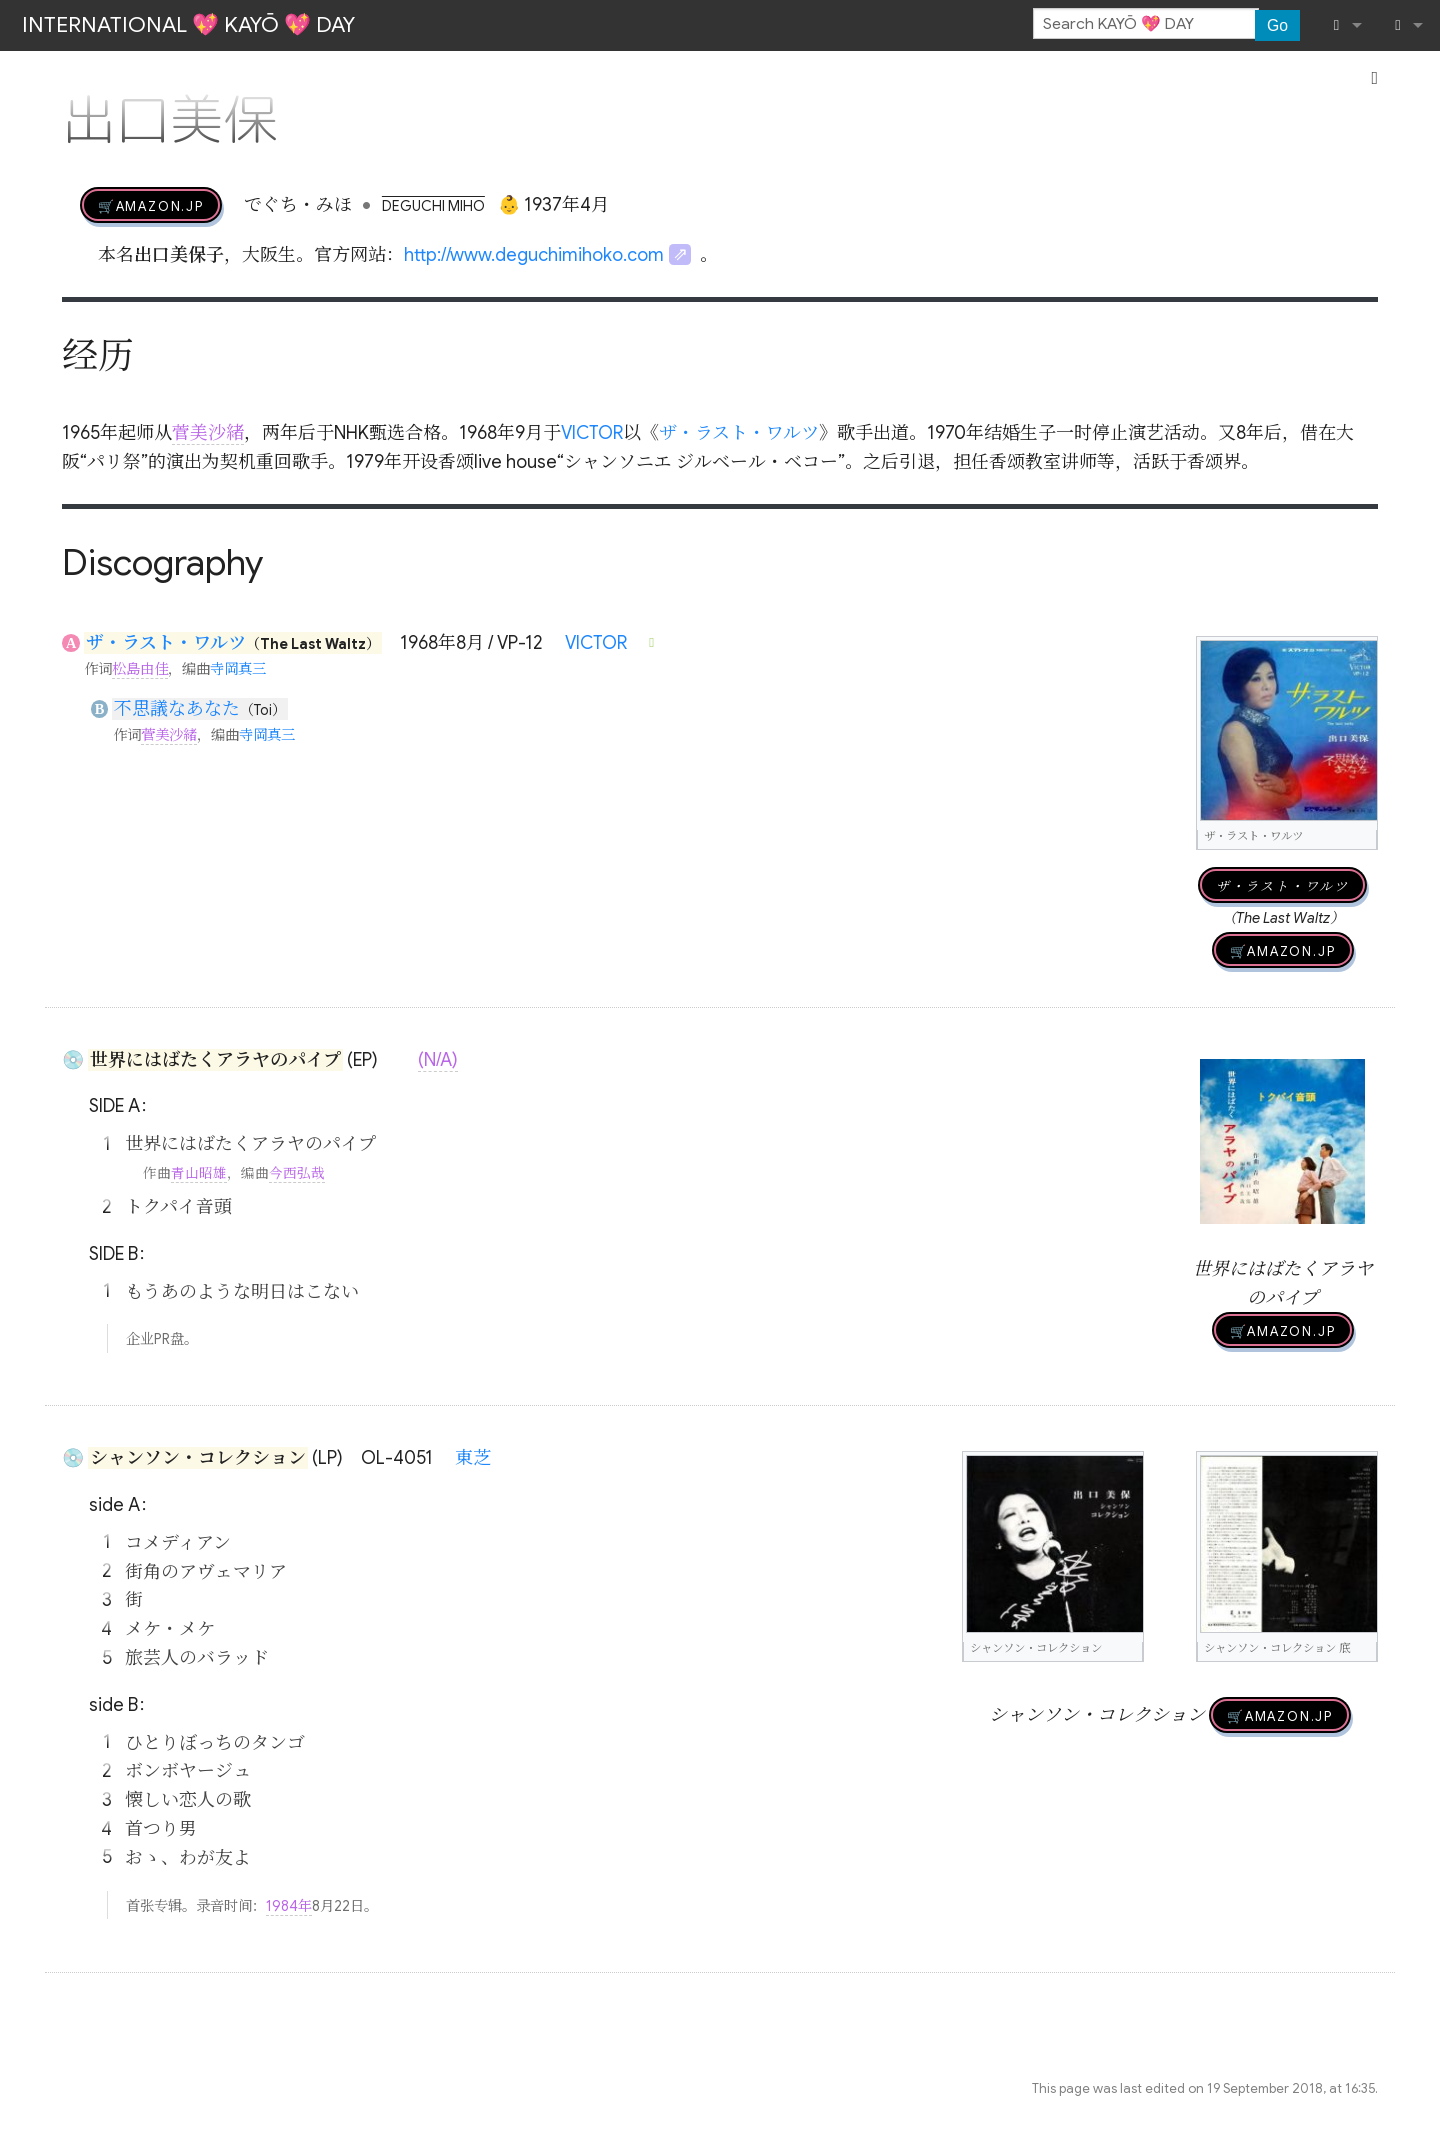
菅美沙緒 (208, 433)
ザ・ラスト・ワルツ (739, 433)
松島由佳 (140, 669)
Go (1277, 25)
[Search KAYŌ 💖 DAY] (1146, 24)
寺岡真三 (238, 669)
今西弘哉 (297, 1173)
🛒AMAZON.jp (151, 205)
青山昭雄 (199, 1173)
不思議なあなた (177, 709)
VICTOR (592, 433)
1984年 (289, 1906)
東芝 (473, 1458)
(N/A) (438, 1060)
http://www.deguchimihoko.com (534, 255)
